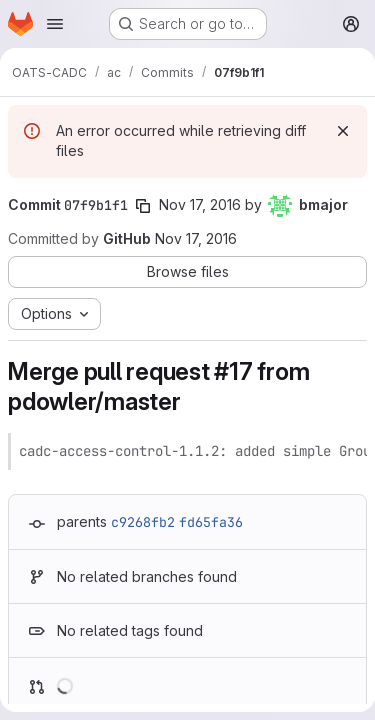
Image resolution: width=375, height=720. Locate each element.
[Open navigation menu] (55, 24)
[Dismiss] (343, 131)
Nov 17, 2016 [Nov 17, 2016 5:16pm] (200, 204)
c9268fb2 (143, 522)
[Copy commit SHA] (143, 206)
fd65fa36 (211, 522)
